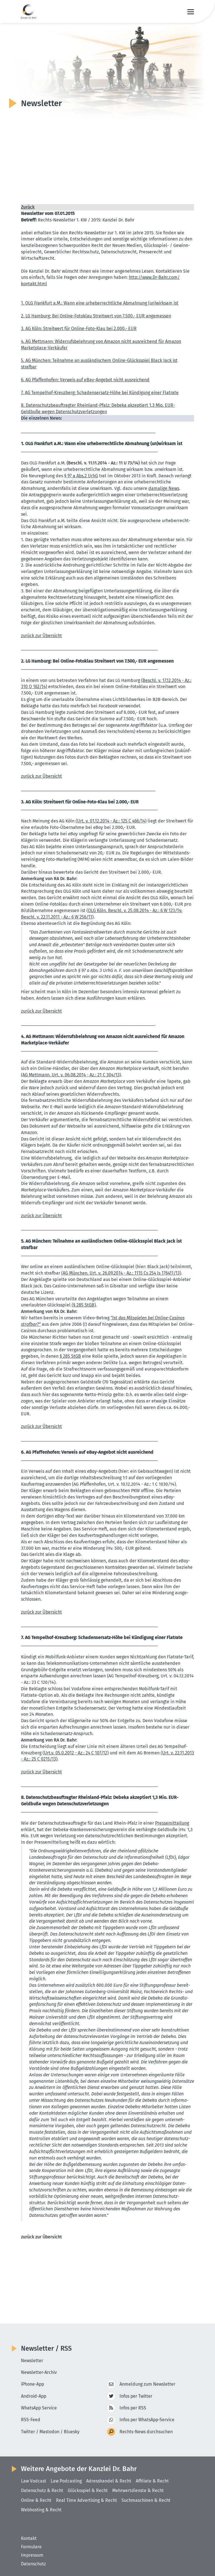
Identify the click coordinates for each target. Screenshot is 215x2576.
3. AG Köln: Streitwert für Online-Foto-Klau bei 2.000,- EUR (79, 328)
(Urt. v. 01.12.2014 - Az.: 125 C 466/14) (112, 821)
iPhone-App (33, 2383)
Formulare (31, 2546)
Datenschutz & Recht (42, 2490)
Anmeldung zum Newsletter (147, 2384)
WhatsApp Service (39, 2407)
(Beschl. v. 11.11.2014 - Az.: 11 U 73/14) (103, 463)
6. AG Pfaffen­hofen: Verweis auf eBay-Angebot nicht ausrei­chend (86, 379)
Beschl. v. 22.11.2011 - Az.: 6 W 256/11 (57, 917)
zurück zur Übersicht (41, 635)
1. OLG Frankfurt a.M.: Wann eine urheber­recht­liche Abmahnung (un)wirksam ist (100, 303)
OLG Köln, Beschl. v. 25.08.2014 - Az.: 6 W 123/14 (135, 910)
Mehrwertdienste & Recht (139, 2490)
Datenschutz (33, 2563)
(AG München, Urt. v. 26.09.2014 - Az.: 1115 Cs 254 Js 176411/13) (122, 1273)
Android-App (34, 2395)
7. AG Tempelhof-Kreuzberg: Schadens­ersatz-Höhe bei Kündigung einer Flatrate (100, 392)
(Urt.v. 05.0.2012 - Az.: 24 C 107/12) (76, 1752)
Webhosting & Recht (41, 2509)
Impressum (32, 2555)
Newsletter (32, 2359)
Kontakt (29, 2538)
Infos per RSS (133, 2407)
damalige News (163, 488)
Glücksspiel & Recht (88, 2490)
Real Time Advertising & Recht (87, 2500)
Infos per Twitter (136, 2396)
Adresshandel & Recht (109, 2480)
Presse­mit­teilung (172, 1823)
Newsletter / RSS (46, 2347)
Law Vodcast (33, 2480)
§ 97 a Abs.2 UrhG (81, 475)
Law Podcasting (66, 2480)
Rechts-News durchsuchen (146, 2431)
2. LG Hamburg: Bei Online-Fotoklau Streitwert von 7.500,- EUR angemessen (96, 316)
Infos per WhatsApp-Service (148, 2419)
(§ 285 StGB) (84, 1305)
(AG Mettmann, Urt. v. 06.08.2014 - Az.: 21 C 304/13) (71, 1074)
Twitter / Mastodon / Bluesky (50, 2431)
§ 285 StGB (70, 1356)
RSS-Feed (30, 2419)
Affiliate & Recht (152, 2480)
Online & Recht (36, 2500)
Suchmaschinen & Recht (147, 2500)
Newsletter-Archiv (39, 2371)
